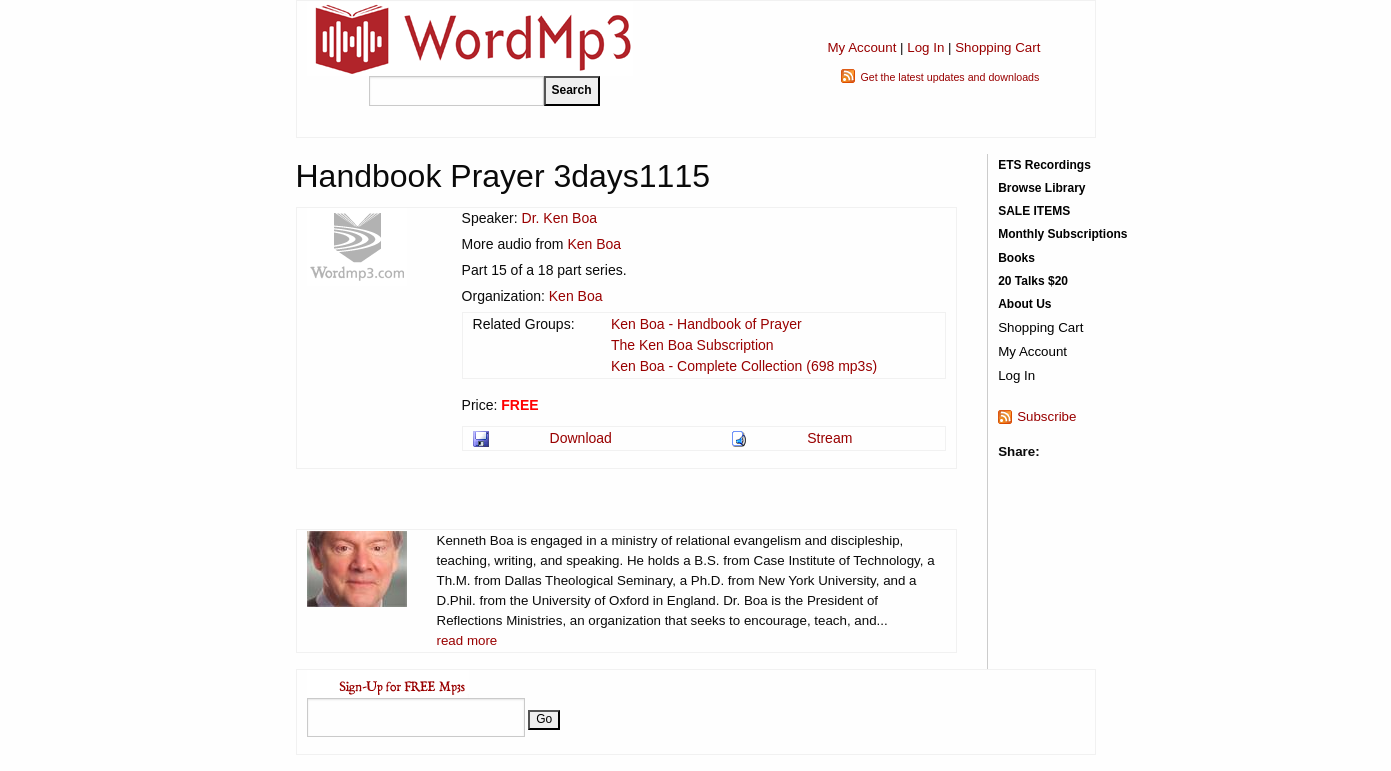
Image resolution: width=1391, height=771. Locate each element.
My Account (861, 47)
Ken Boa (594, 244)
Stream (829, 438)
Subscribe (1046, 416)
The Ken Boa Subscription (692, 345)
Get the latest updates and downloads (949, 77)
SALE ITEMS (1034, 211)
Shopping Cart (997, 47)
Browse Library (1041, 188)
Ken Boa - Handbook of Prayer (706, 324)
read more (467, 640)
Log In (925, 47)
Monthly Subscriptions (1062, 234)
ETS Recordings (1044, 165)
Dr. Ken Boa (560, 218)
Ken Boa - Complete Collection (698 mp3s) (744, 366)
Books (1016, 258)
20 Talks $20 (1033, 281)
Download (581, 438)
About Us (1024, 304)
